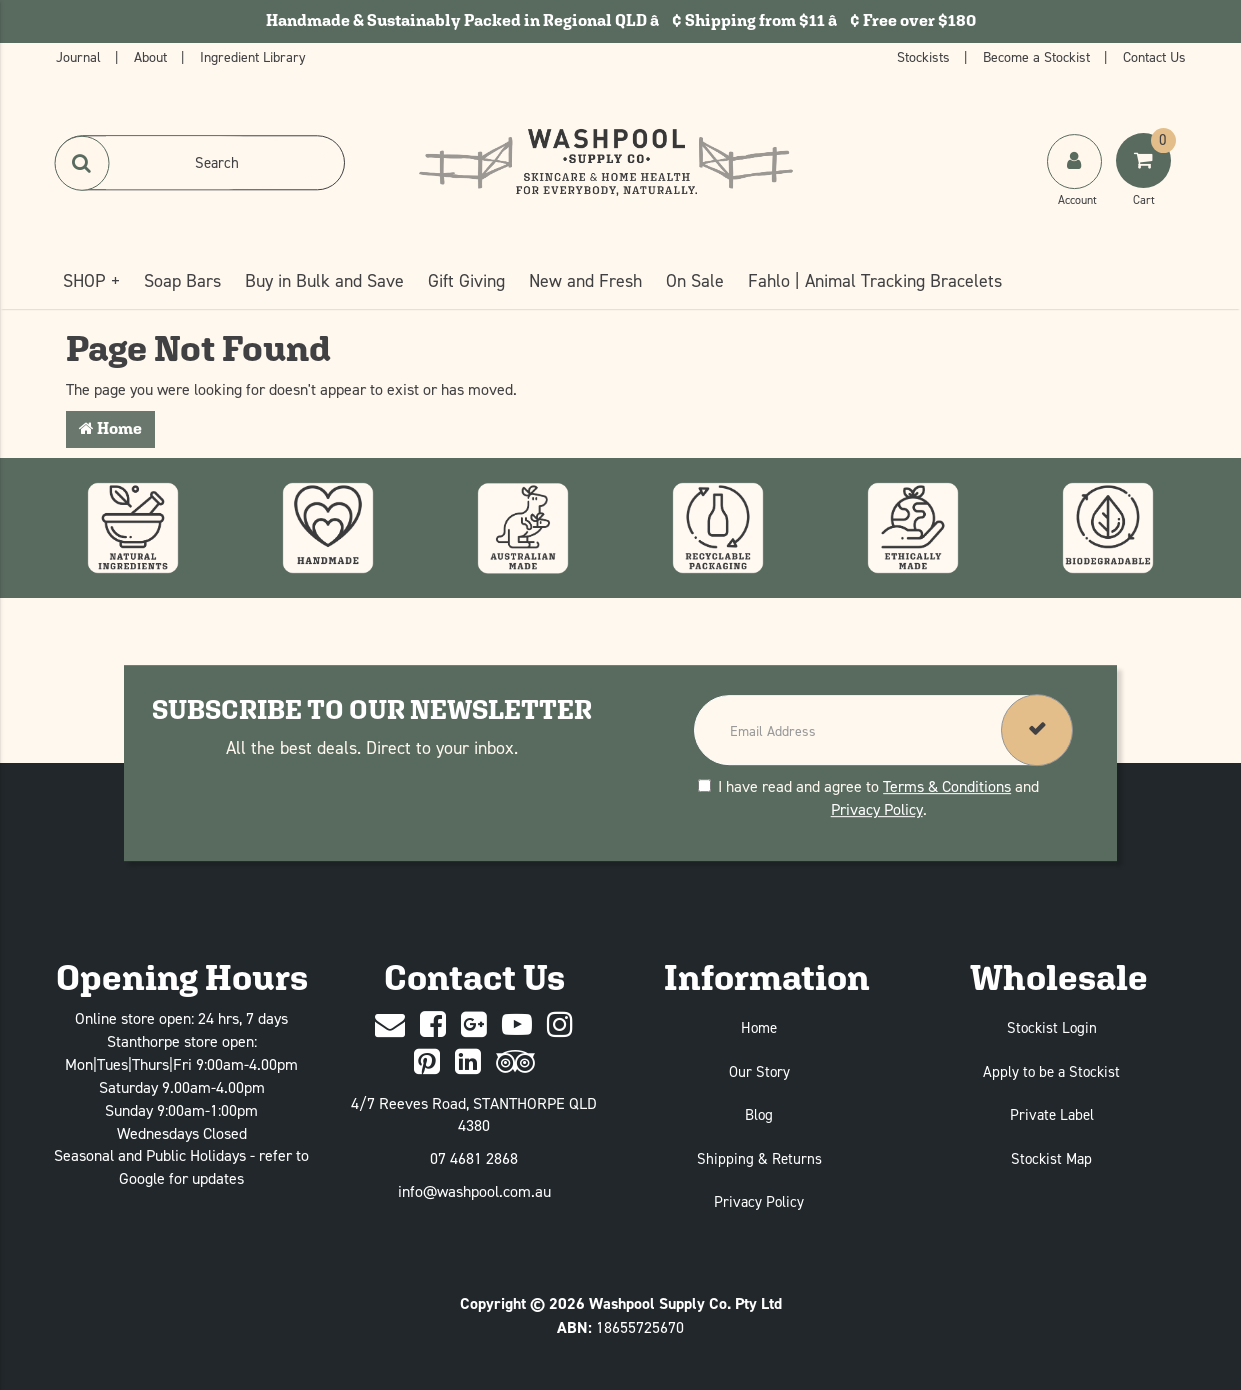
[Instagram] (560, 1025)
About (152, 56)
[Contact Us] (390, 1025)
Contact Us (1154, 56)
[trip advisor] (515, 1062)
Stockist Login (1052, 1027)
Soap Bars (182, 280)
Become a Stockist (1038, 56)
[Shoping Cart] (1146, 181)
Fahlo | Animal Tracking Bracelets (875, 280)
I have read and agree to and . (868, 797)
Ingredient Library (253, 56)
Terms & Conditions (947, 786)
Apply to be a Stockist (1051, 1071)
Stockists (925, 56)
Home (110, 428)
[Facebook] (433, 1025)
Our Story (759, 1071)
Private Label (1052, 1114)
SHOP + (91, 280)
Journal (80, 56)
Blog (759, 1114)
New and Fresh (585, 280)
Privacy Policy (877, 809)
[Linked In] (468, 1062)
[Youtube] (517, 1025)
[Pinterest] (427, 1062)
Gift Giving (466, 280)
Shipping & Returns (759, 1158)
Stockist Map (1051, 1158)
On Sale (695, 280)
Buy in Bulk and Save (324, 280)
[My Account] (1076, 181)
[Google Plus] (474, 1025)
